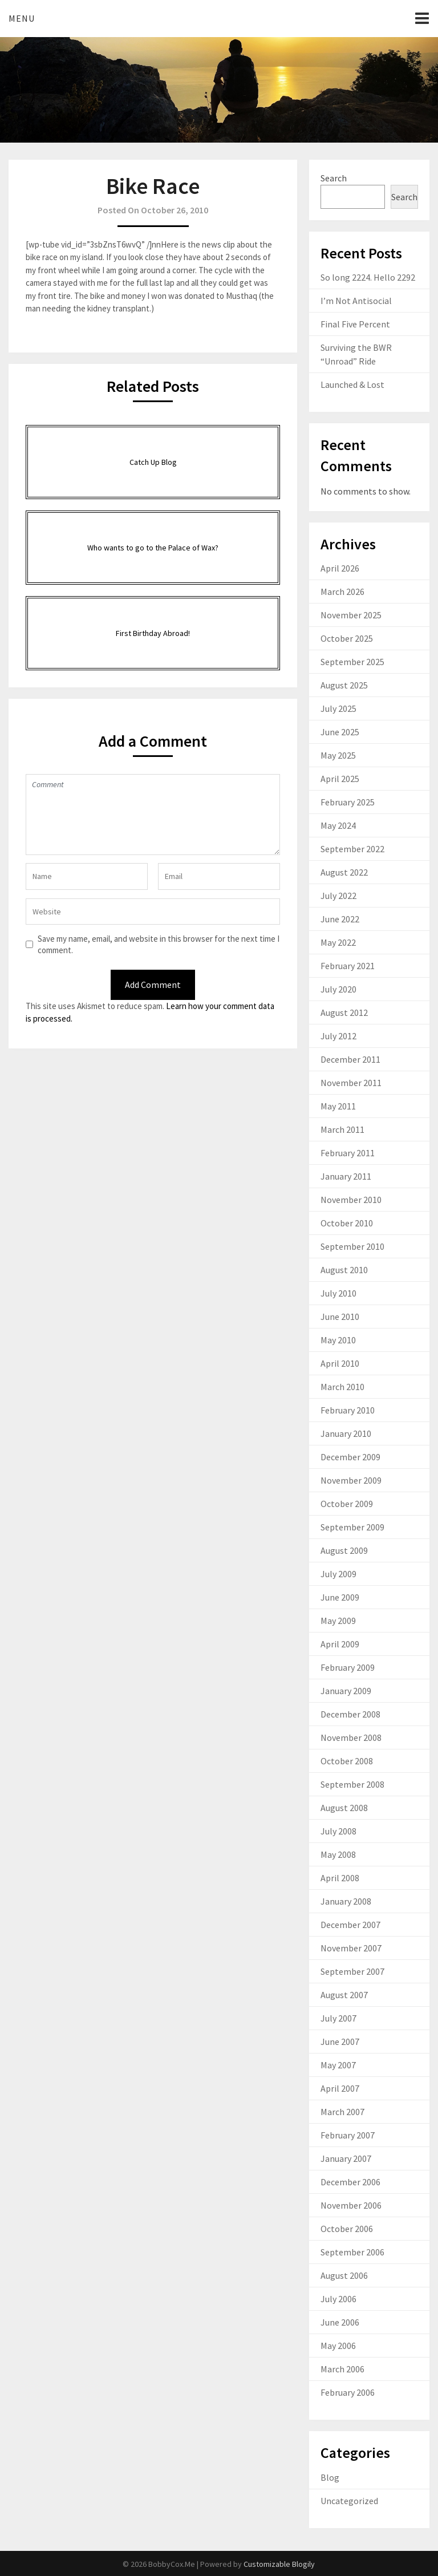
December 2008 (350, 1714)
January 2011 (346, 1176)
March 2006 (342, 2369)
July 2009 (338, 1573)
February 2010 (348, 1410)
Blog (330, 2477)
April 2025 (340, 778)
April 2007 (340, 2088)
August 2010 (344, 1269)
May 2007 (338, 2065)
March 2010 (342, 1386)
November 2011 (351, 1082)
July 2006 (338, 2298)
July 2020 (338, 989)
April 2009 (340, 1644)
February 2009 (348, 1667)
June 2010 (340, 1316)
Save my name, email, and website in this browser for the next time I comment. (158, 944)
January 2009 (346, 1690)
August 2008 (344, 1807)
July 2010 (338, 1293)
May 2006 (338, 2345)
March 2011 (342, 1129)
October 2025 (347, 638)
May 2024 (338, 825)
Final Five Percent (355, 324)
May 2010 (338, 1340)
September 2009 (352, 1527)
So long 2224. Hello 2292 (368, 277)
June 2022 (340, 919)
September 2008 (352, 1784)
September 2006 (352, 2252)
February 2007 (348, 2135)
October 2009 (347, 1503)
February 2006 (348, 2392)
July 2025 (338, 708)
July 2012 (338, 1036)
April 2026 (340, 568)
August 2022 (344, 872)
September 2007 (352, 1971)
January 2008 (346, 1901)
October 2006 (347, 2228)
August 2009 (344, 1550)
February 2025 (348, 802)
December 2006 (350, 2182)
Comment (153, 814)
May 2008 (338, 1854)
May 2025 (338, 755)
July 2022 (338, 895)
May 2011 (338, 1106)
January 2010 (346, 1433)
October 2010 (347, 1223)
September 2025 (352, 661)
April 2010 (340, 1363)
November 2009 (351, 1480)
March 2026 (342, 591)
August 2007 (344, 1994)
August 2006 (344, 2275)
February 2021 (348, 965)
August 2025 (344, 685)
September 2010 (352, 1246)
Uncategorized (349, 2500)
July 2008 (338, 1831)
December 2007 (350, 1924)
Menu (22, 18)
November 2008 (351, 1737)
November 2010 (351, 1199)
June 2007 (340, 2041)
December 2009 (350, 1457)
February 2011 (348, 1153)
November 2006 (351, 2205)
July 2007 (338, 2018)
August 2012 (344, 1012)
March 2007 (342, 2111)
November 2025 (351, 615)
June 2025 (340, 732)
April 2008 (340, 1878)
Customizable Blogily (279, 2564)
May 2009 (338, 1620)
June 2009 (340, 1597)
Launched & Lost (352, 384)
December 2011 (350, 1059)
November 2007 (351, 1948)
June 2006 (340, 2322)
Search (334, 178)
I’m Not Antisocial (356, 300)
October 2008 (347, 1761)
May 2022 (338, 942)
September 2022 (352, 848)
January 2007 (346, 2158)
